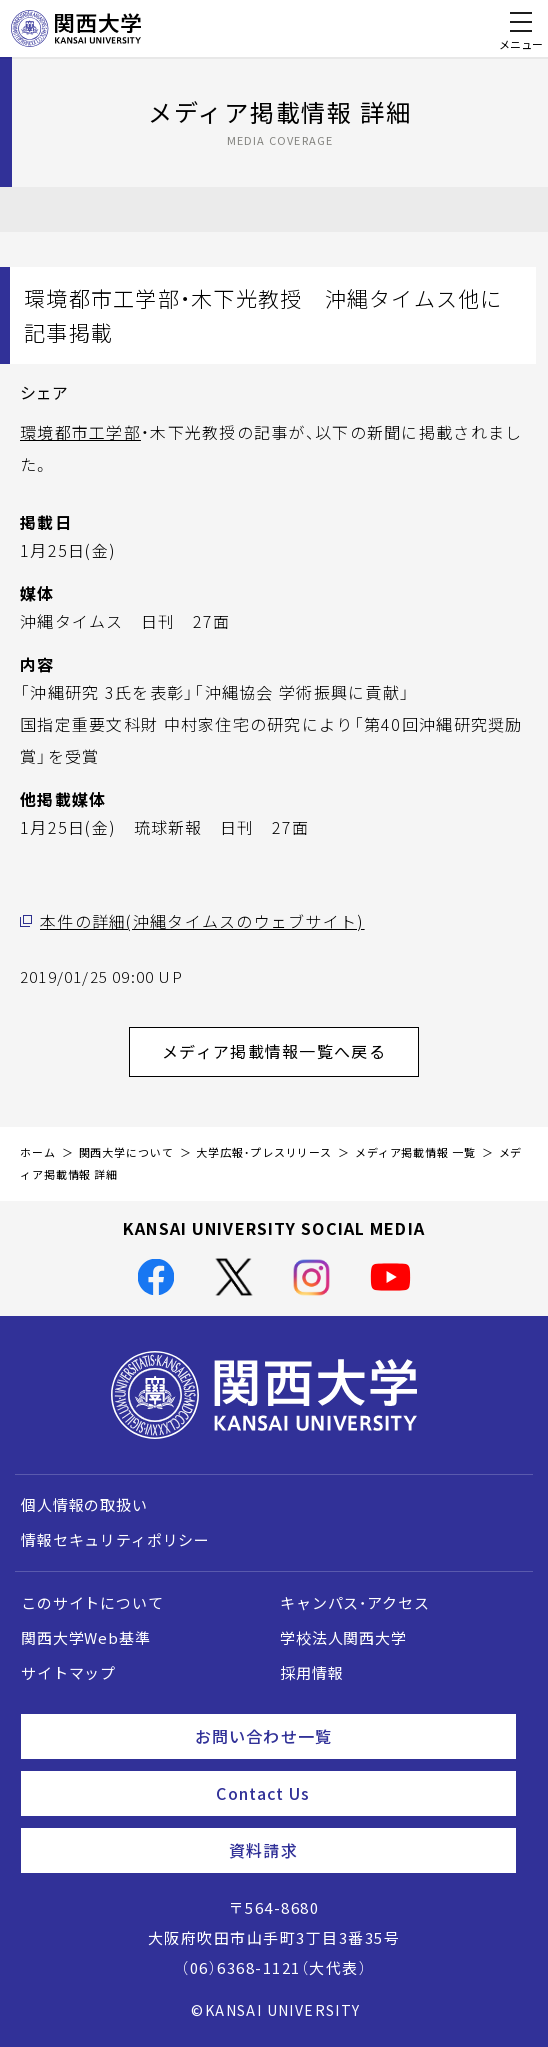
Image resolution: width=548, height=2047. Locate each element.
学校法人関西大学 (343, 1638)
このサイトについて (92, 1603)
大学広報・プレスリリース (264, 1152)
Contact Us (358, 1793)
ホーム (38, 1152)
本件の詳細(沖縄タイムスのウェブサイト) (202, 921)
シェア (44, 392)
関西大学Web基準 (86, 1638)
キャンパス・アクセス (354, 1603)
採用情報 (311, 1673)
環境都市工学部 (80, 432)
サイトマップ (68, 1673)
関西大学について (126, 1152)
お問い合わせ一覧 (347, 1736)
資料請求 (364, 1850)
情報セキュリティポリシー (115, 1540)
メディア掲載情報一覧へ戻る (290, 1051)
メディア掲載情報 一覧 (415, 1152)
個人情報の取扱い (84, 1505)
